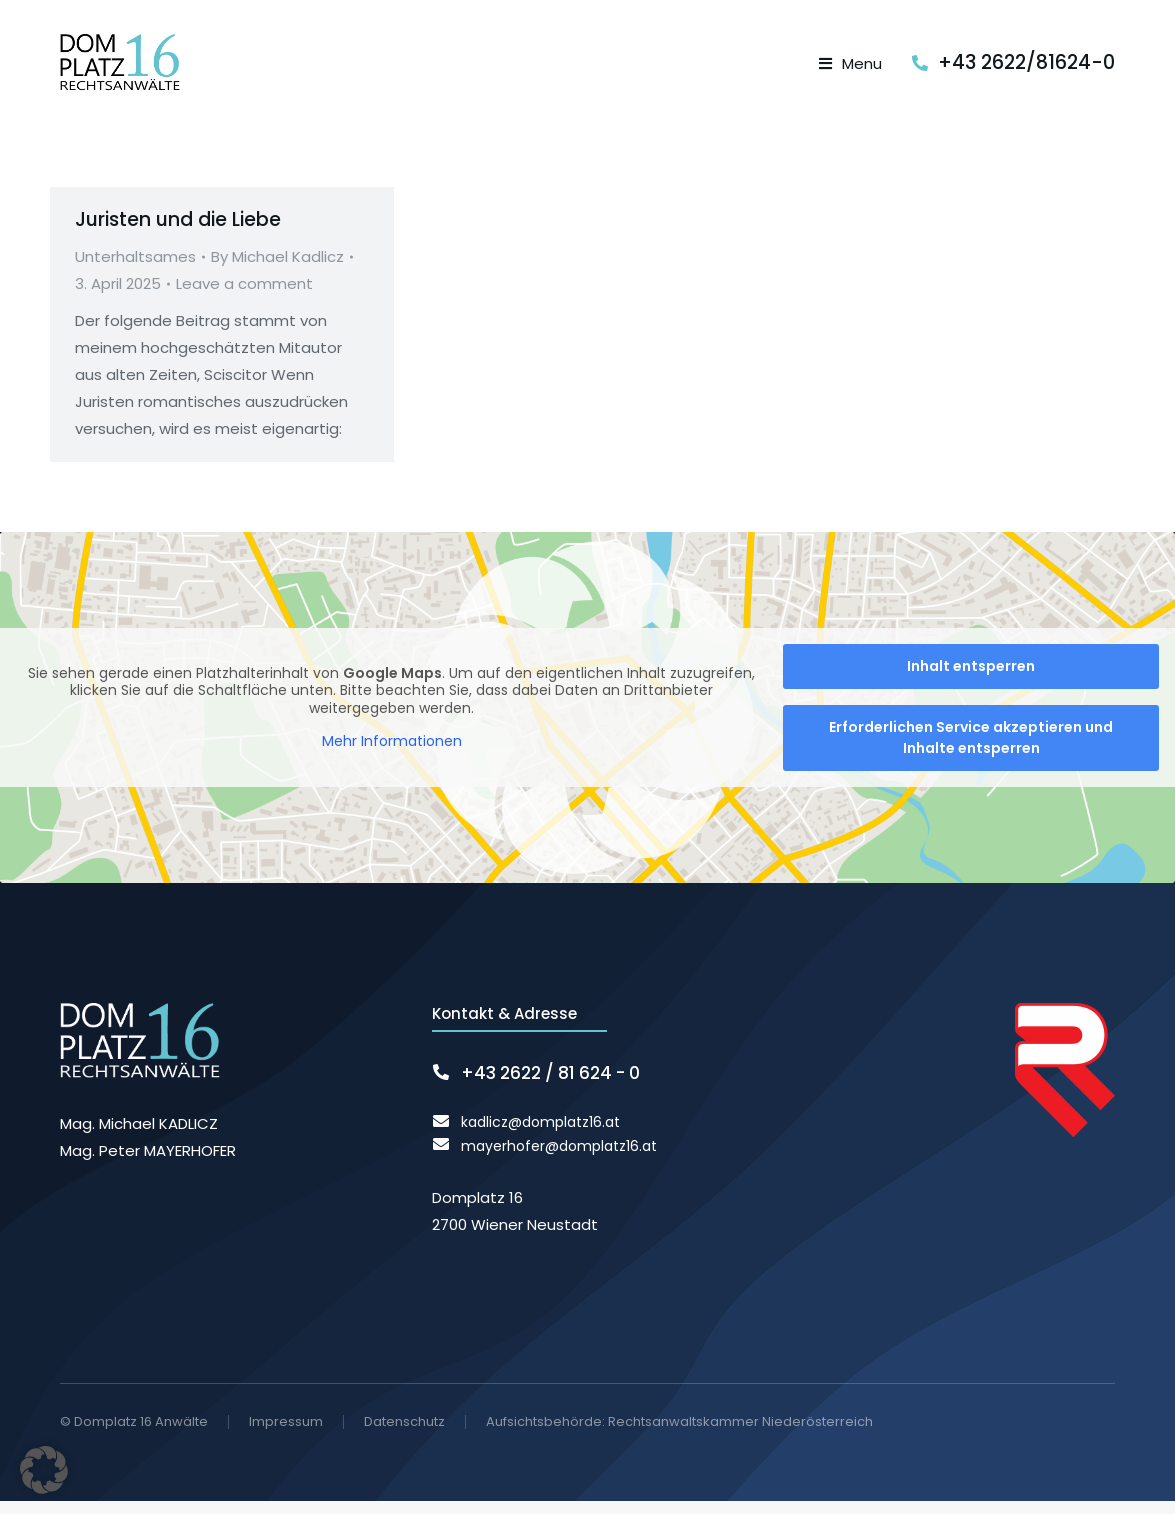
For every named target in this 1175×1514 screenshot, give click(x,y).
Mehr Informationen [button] (392, 756)
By (277, 270)
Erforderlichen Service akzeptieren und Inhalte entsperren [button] (971, 751)
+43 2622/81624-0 (1026, 69)
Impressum (286, 1435)
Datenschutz (404, 1435)
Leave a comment (244, 297)
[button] (44, 1470)
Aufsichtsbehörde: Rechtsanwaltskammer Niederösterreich (679, 1434)
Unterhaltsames (135, 270)
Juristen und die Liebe (178, 232)
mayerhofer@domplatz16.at (559, 1159)
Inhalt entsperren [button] (971, 680)
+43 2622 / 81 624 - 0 (550, 1087)
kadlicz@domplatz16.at (540, 1135)
